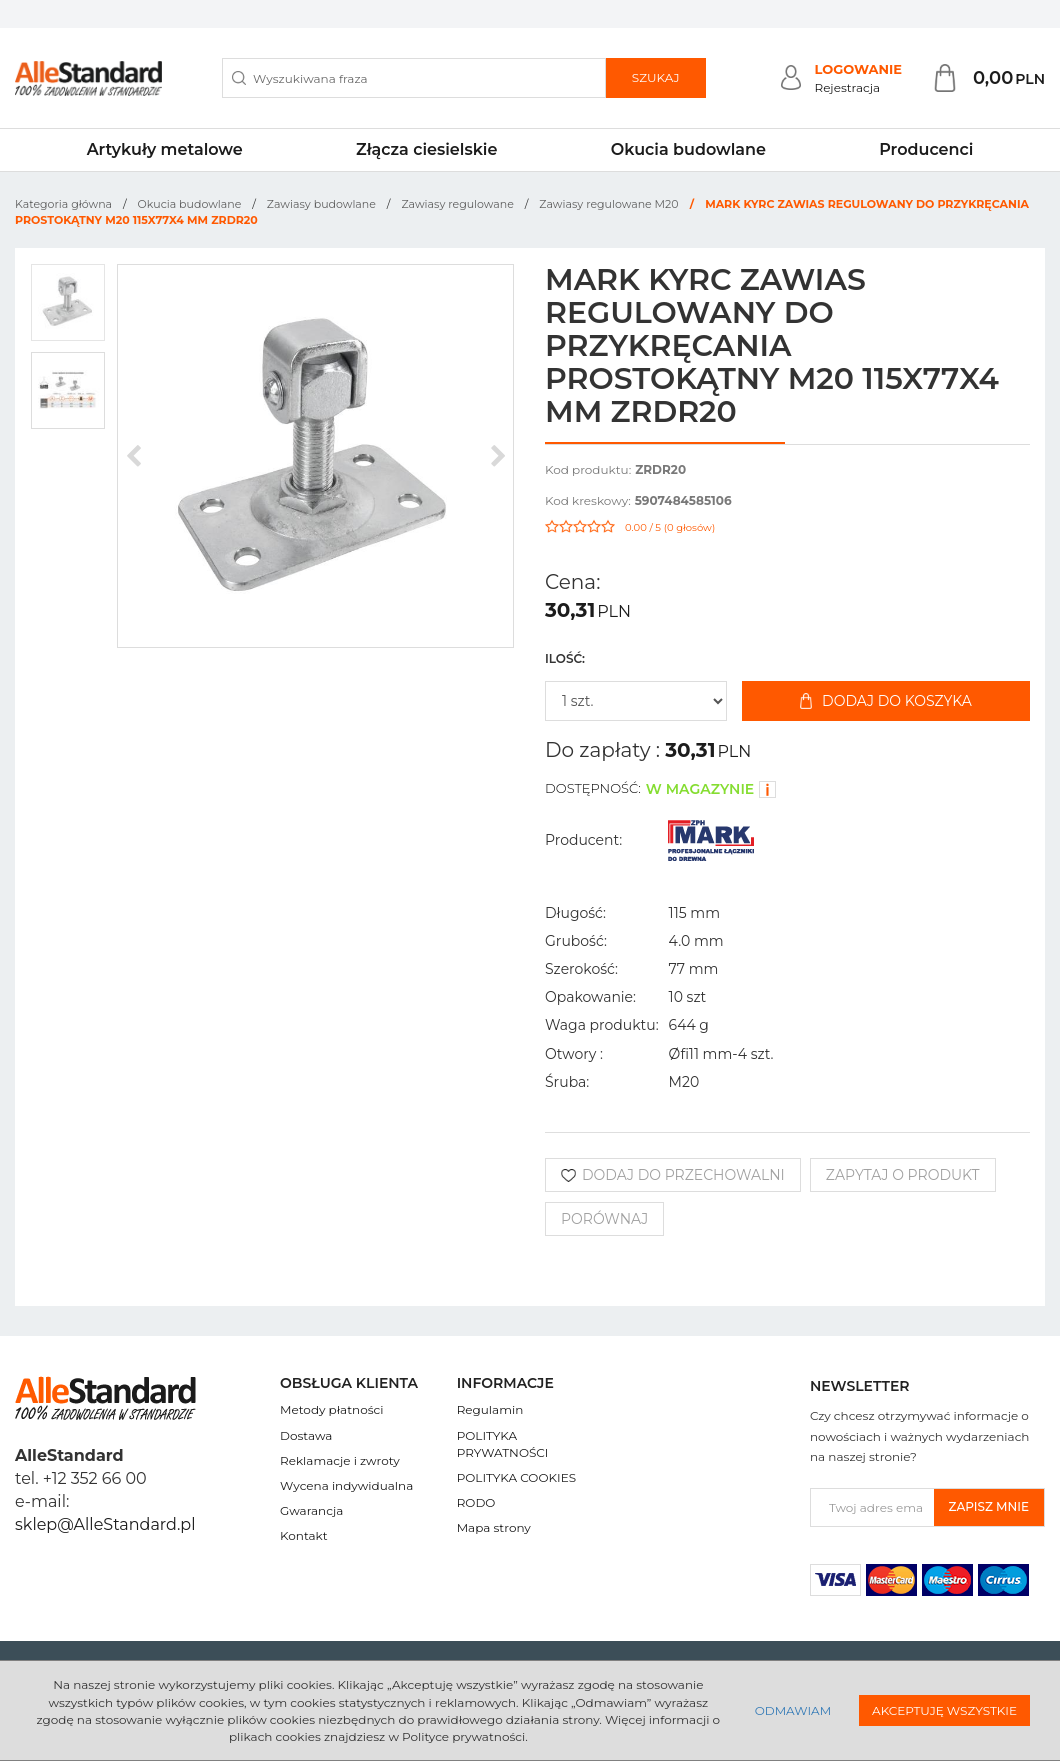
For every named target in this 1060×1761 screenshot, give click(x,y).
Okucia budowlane (688, 149)
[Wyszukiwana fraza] (414, 78)
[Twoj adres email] (872, 1507)
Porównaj (604, 1219)
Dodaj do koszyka (886, 701)
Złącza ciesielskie (426, 149)
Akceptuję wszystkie (944, 1710)
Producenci (926, 149)
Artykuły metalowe (165, 149)
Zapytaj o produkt (903, 1175)
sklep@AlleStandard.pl (105, 1524)
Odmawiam (793, 1710)
